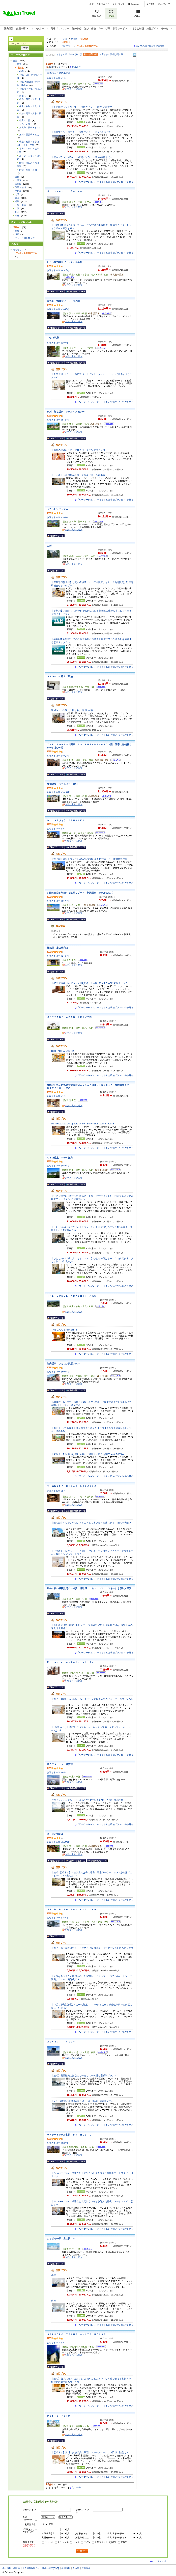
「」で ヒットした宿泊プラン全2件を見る (105, 499)
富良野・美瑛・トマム (30, 127)
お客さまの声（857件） (58, 901)
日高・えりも (25, 124)
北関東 (18, 180)
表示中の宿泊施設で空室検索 (150, 46)
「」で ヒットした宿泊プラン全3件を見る (105, 1286)
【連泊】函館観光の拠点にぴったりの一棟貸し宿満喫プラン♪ (83, 2075)
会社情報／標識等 (11, 2568)
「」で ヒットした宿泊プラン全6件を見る (105, 667)
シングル (49, 2542)
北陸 (17, 194)
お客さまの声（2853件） (59, 1842)
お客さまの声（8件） (57, 1491)
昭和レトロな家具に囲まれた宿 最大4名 (72, 710)
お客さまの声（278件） (58, 956)
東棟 (53, 2300)
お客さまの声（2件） (57, 2342)
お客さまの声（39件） (58, 343)
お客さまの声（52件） (58, 2143)
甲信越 (18, 191)
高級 (17, 231)
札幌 (21, 71)
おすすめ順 (61, 54)
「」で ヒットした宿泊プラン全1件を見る (105, 252)
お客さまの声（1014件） (59, 792)
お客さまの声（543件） (58, 420)
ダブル (76, 2542)
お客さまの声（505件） (58, 1371)
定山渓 (22, 96)
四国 (17, 208)
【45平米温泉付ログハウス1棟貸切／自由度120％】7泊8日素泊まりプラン (90, 983)
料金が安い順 (75, 54)
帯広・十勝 (24, 120)
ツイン (87, 2542)
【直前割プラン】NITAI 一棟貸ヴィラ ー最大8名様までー (83, 107)
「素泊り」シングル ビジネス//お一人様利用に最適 (87, 1799)
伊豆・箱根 (20, 187)
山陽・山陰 (20, 205)
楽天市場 (150, 4)
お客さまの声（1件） (57, 78)
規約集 (75, 2568)
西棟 (53, 2275)
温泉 (17, 234)
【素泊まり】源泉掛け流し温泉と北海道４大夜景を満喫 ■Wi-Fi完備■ (87, 1454)
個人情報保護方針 (31, 2568)
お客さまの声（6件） (57, 1772)
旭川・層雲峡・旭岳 (29, 134)
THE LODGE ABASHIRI (64, 1329)
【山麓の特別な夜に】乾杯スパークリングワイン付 (78, 450)
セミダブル (63, 2542)
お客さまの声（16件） (58, 517)
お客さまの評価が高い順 (111, 54)
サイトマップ (118, 4)
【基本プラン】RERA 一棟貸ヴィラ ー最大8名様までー (82, 132)
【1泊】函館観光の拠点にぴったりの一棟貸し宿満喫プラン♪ (83, 2100)
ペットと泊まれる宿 (25, 238)
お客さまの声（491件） (58, 756)
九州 (17, 212)
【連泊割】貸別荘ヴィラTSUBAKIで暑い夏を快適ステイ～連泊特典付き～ (92, 858)
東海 (17, 198)
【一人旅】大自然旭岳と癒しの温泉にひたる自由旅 (78, 475)
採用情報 (65, 2568)
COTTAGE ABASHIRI (62, 1051)
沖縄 (17, 215)
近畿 (17, 201)
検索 (82, 2551)
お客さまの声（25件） (58, 1917)
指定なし (67, 46)
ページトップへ (160, 2561)
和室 (114, 2542)
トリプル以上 (101, 2542)
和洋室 (124, 2542)
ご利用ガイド (103, 4)
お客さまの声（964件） (58, 1165)
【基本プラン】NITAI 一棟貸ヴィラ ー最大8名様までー (81, 157)
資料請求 (85, 2568)
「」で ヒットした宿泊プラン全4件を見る (105, 181)
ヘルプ (90, 4)
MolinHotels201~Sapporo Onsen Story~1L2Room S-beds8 (82, 1123)
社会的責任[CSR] (50, 2568)
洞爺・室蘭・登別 (28, 170)
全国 (65, 39)
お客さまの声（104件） (58, 309)
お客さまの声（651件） (58, 270)
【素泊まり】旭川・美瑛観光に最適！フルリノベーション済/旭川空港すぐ (90, 2452)
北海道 (74, 39)
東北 (17, 177)
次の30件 (76, 67)
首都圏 (18, 184)
